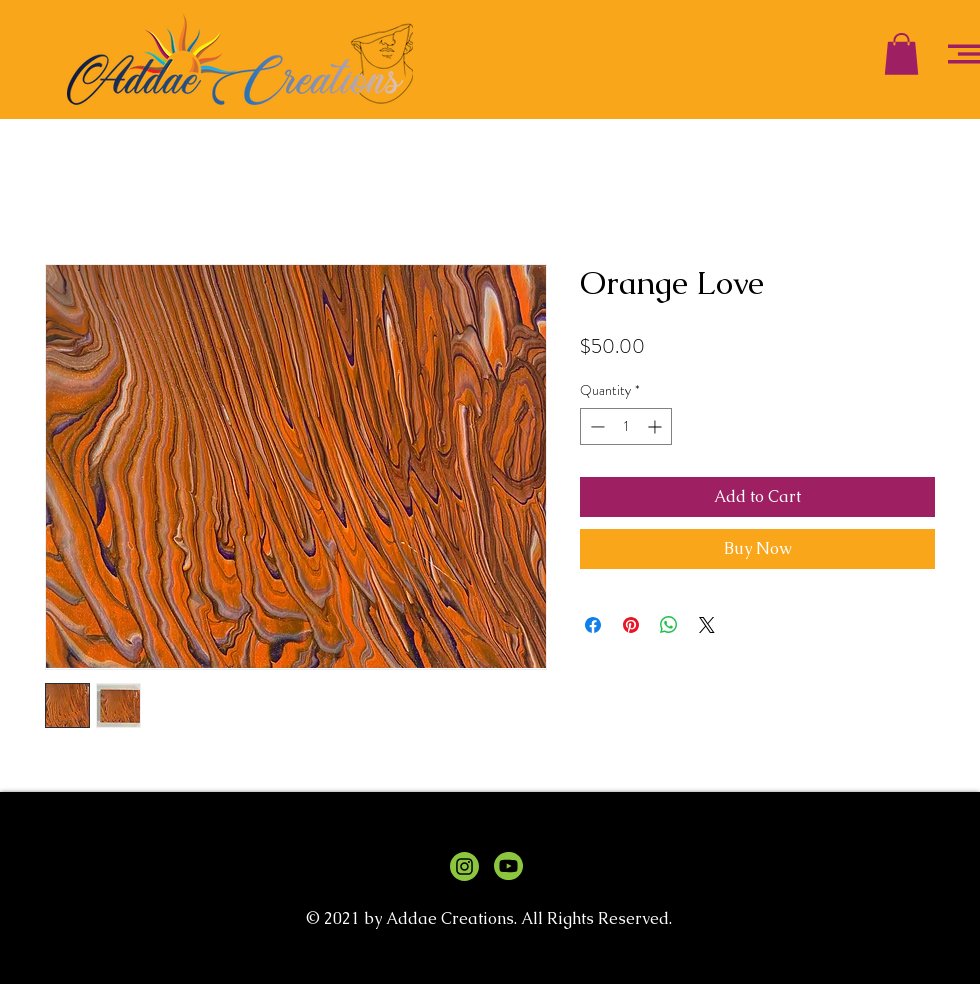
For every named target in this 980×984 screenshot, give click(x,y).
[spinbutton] (626, 426)
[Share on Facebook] (593, 625)
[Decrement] (595, 426)
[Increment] (656, 426)
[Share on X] (707, 625)
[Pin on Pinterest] (631, 625)
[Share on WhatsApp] (669, 625)
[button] (901, 54)
